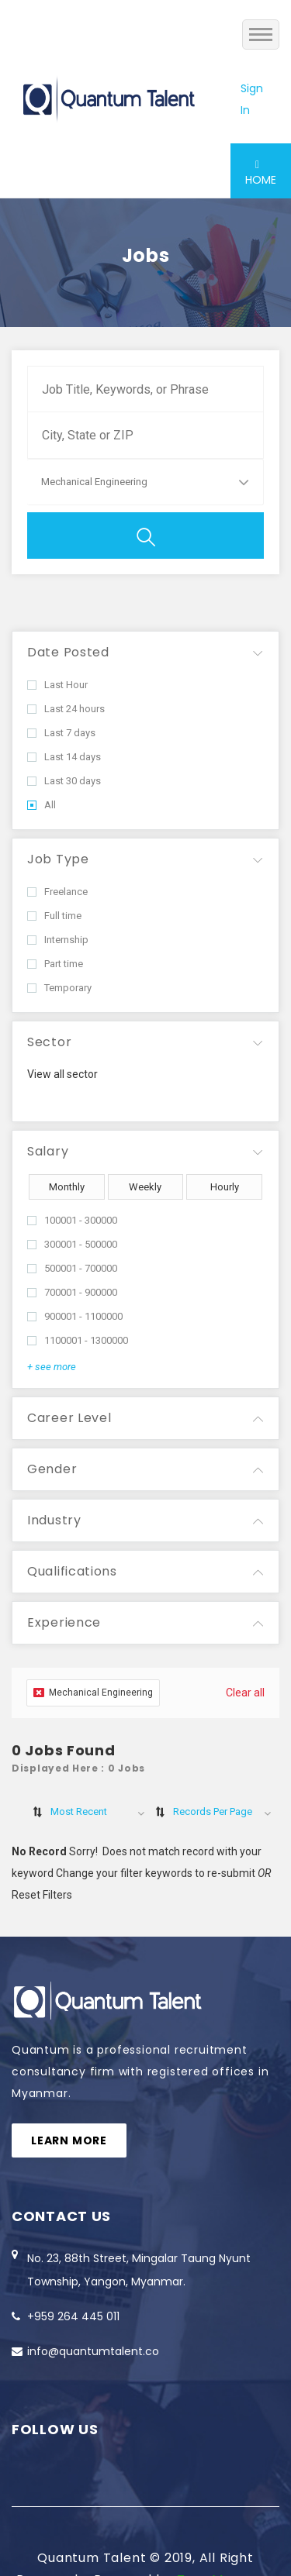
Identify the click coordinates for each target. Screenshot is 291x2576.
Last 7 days (61, 733)
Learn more (69, 2140)
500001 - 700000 (72, 1268)
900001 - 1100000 (75, 1316)
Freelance (57, 891)
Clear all (245, 1692)
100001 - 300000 (72, 1220)
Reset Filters (42, 1895)
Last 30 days (64, 781)
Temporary (59, 988)
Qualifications (72, 1571)
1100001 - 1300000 (77, 1340)
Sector (49, 1042)
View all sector (62, 1074)
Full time (54, 915)
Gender (52, 1469)
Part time (55, 963)
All (41, 805)
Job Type (58, 859)
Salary (47, 1151)
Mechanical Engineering (93, 1692)
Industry (54, 1520)
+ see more (51, 1366)
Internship (57, 939)
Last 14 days (64, 757)
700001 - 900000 (72, 1292)
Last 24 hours (66, 709)
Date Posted (68, 652)
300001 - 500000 (72, 1244)
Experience (64, 1622)
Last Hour (57, 684)
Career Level (69, 1418)
